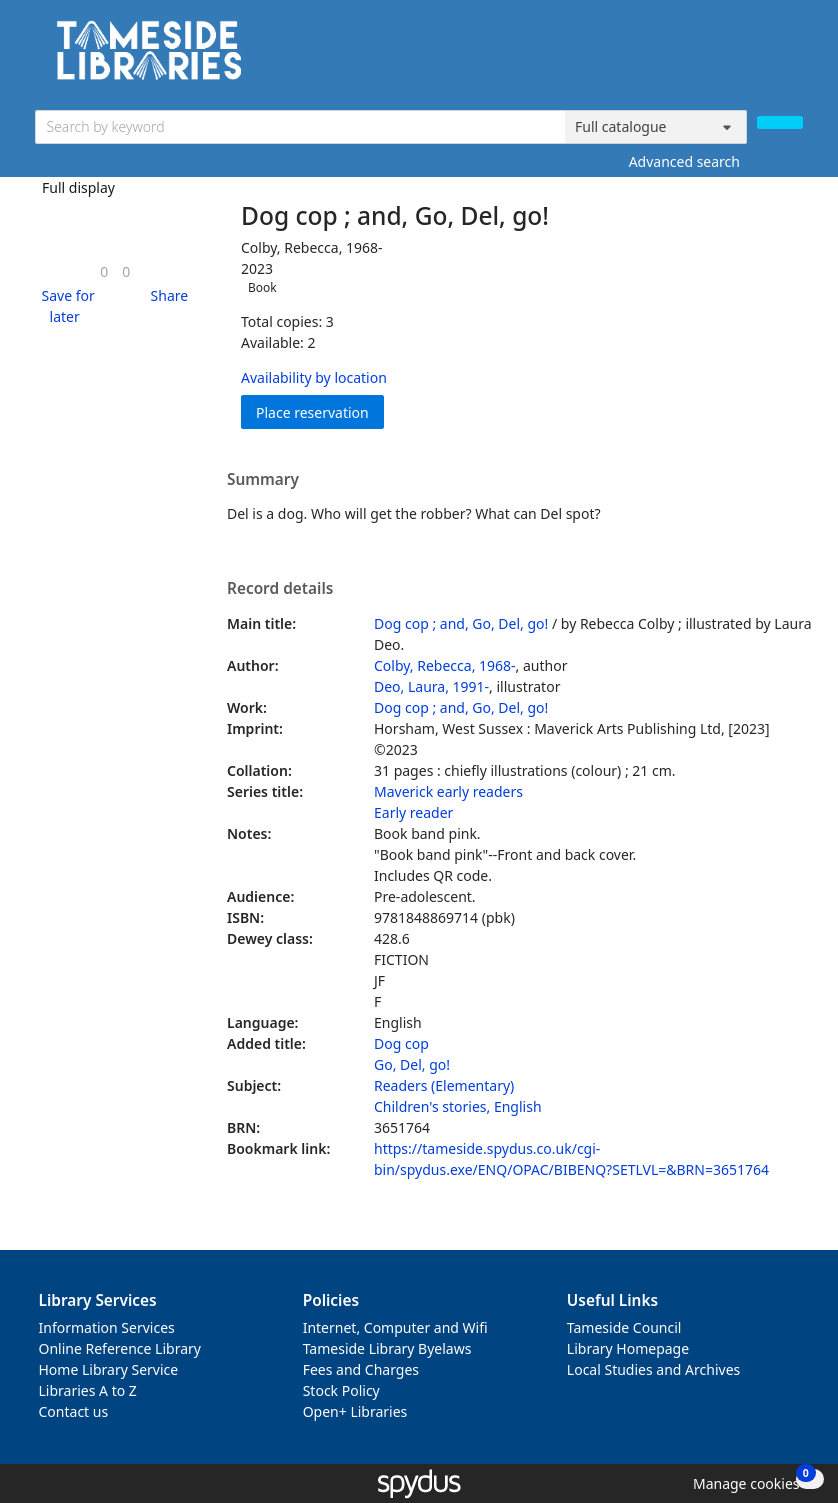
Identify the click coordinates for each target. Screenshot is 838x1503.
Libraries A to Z (88, 1390)
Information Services (107, 1327)
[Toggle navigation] (792, 57)
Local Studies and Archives (653, 1369)
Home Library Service (109, 1369)
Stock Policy (341, 1390)
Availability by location (314, 377)
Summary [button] (263, 480)
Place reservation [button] (320, 411)
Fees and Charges (361, 1369)
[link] (104, 271)
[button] (65, 306)
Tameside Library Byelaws (387, 1348)
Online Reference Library (120, 1348)
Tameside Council (624, 1327)
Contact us (74, 1411)
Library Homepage (628, 1348)
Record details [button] (280, 589)
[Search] (780, 122)
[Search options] (656, 127)
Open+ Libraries (355, 1411)
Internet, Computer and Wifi (395, 1327)
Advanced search (684, 161)
